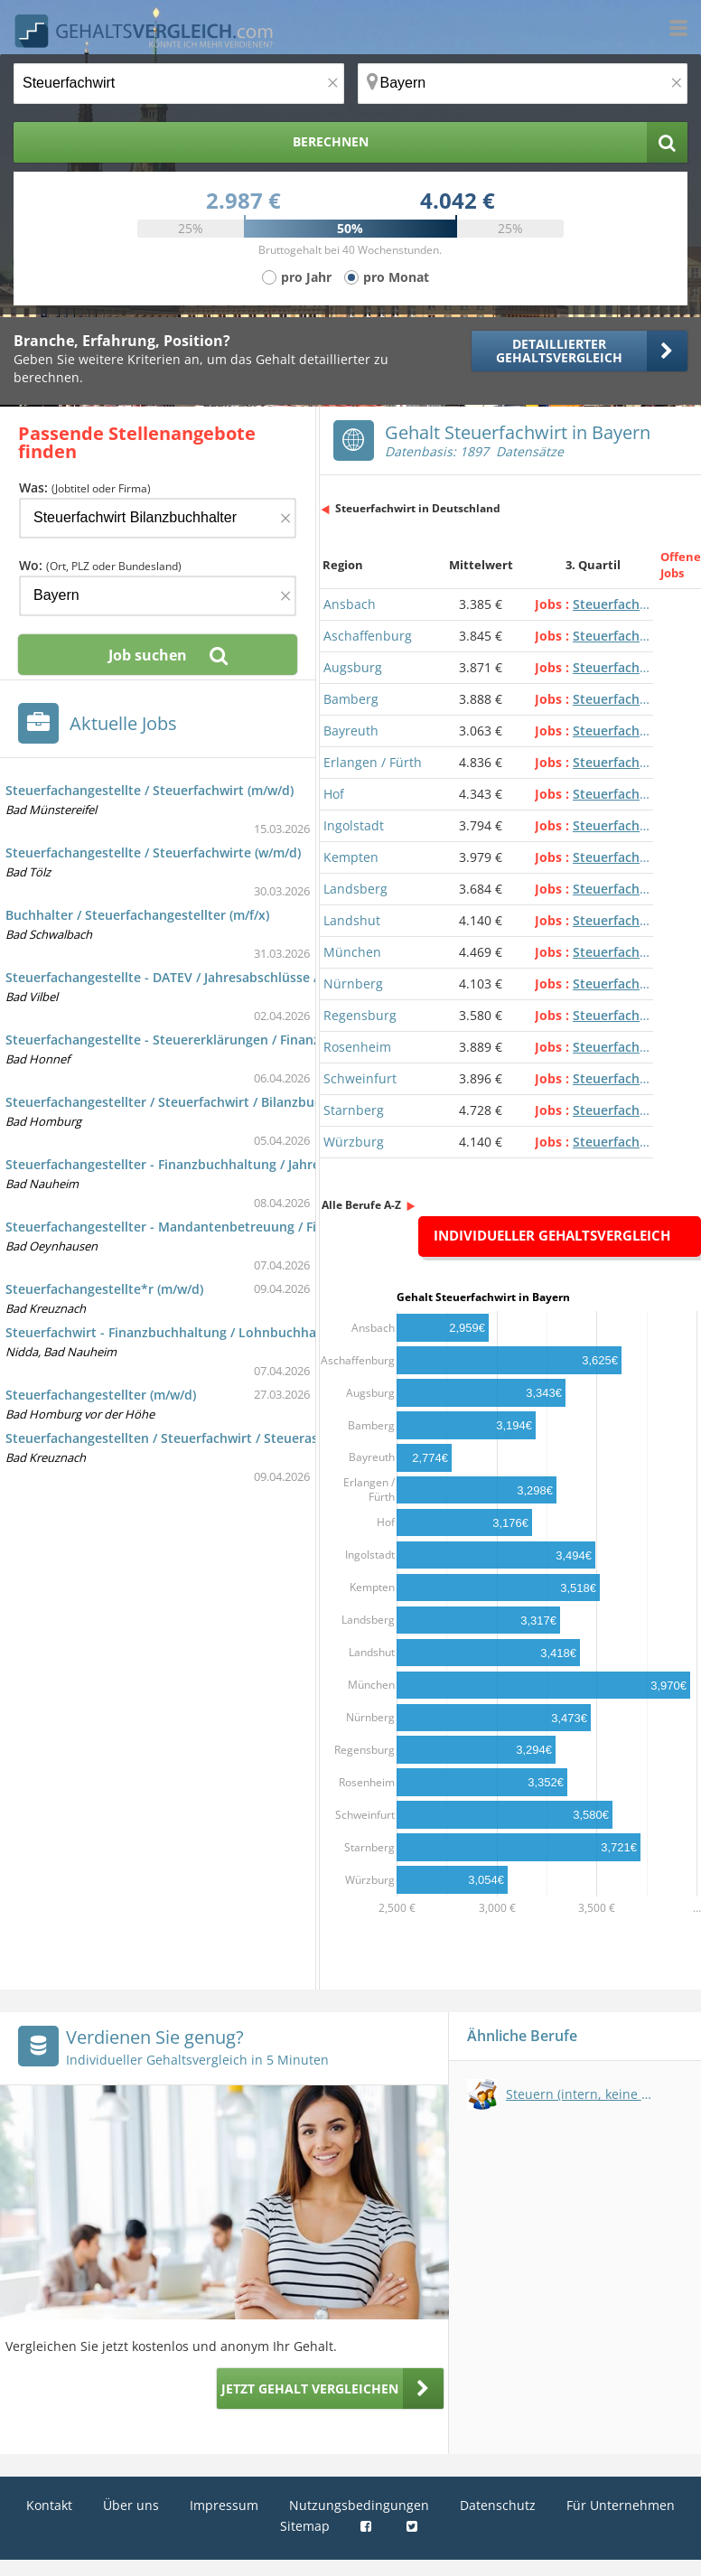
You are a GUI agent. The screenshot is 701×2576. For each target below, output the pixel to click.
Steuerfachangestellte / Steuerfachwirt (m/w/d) (149, 790)
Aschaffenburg (367, 635)
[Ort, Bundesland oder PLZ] (523, 83)
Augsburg (352, 667)
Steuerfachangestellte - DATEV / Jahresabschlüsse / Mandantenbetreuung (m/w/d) (256, 977)
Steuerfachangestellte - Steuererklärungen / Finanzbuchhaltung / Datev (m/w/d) (250, 1039)
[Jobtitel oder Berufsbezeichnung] (179, 83)
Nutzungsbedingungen (359, 2505)
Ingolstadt (353, 825)
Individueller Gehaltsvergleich (552, 1235)
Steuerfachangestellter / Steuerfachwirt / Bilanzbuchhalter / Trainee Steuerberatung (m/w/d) (290, 1101)
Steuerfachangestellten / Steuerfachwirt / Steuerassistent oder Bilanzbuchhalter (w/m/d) (278, 1438)
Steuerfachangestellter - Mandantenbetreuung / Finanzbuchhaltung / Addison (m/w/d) (271, 1226)
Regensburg (360, 1015)
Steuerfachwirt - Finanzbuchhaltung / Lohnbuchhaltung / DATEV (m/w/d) (227, 1332)
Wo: (100, 565)
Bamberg (351, 698)
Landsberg (355, 888)
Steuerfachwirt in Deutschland (417, 508)
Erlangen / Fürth (372, 762)
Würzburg (353, 1141)
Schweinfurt (360, 1078)
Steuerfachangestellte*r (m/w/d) (104, 1288)
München (352, 951)
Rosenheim (357, 1046)
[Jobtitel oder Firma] (157, 518)
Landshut (351, 920)
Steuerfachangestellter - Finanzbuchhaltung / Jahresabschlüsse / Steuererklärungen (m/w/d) (288, 1164)
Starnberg (353, 1110)
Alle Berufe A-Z (361, 1205)
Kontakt (49, 2505)
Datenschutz (498, 2505)
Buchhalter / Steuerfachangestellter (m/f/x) (137, 914)
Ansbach (349, 604)
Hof (333, 793)
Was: (85, 487)
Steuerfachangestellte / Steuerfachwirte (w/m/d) (153, 852)
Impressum (224, 2505)
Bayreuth (351, 730)
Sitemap (305, 2525)
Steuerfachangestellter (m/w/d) (100, 1394)
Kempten (351, 857)
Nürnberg (353, 983)
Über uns (131, 2505)
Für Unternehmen (620, 2505)
